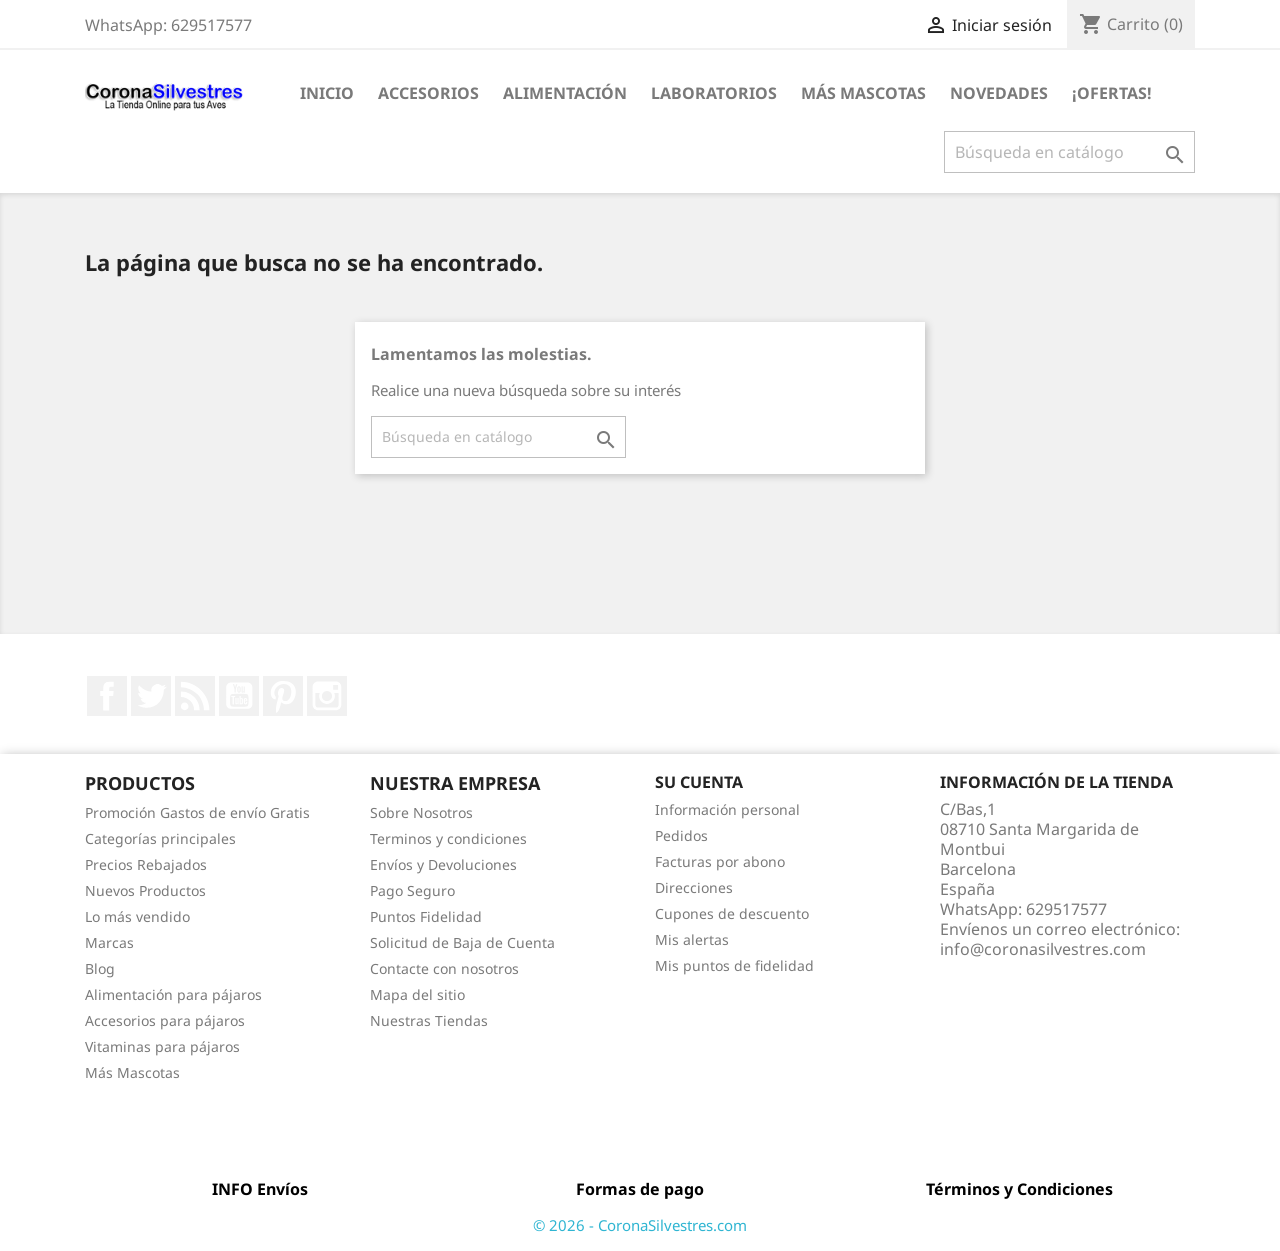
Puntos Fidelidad (426, 916)
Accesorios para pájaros (165, 1020)
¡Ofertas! (1112, 93)
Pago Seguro (412, 890)
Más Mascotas (863, 93)
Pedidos (681, 835)
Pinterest (283, 696)
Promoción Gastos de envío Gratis (197, 812)
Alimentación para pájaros (173, 994)
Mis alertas (692, 939)
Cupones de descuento (732, 913)
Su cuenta (699, 782)
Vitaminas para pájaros (162, 1046)
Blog (100, 968)
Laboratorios (714, 93)
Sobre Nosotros (421, 812)
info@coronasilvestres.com (1043, 949)
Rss (195, 696)
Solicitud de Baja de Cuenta (462, 942)
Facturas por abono (720, 861)
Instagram (327, 696)
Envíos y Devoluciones (443, 864)
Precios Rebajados (146, 864)
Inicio (327, 93)
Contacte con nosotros (444, 968)
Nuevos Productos (145, 890)
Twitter (151, 696)
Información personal (727, 809)
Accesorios (428, 93)
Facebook (107, 696)
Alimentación (565, 93)
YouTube (239, 696)
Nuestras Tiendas (429, 1020)
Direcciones (694, 887)
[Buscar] (1069, 152)
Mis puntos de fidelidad (734, 965)
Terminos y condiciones (448, 838)
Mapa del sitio (417, 994)
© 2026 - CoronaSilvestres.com (640, 1225)
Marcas (109, 942)
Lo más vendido (137, 916)
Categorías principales (160, 838)
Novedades (999, 93)
